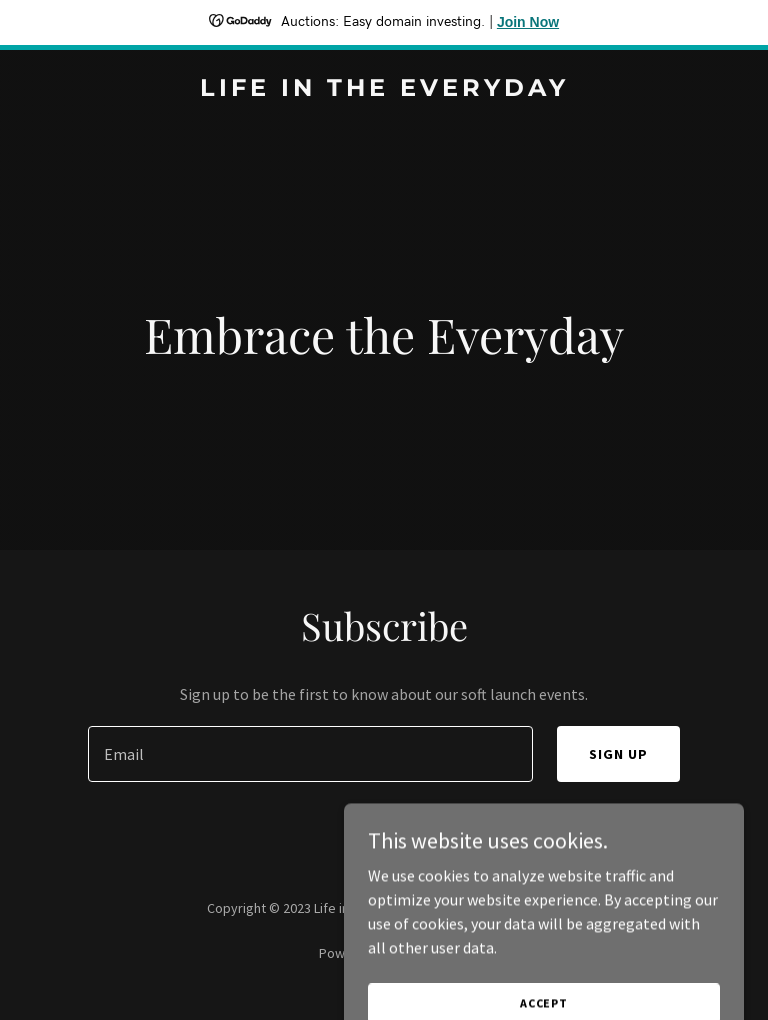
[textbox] (310, 754)
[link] (384, 90)
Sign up (618, 754)
